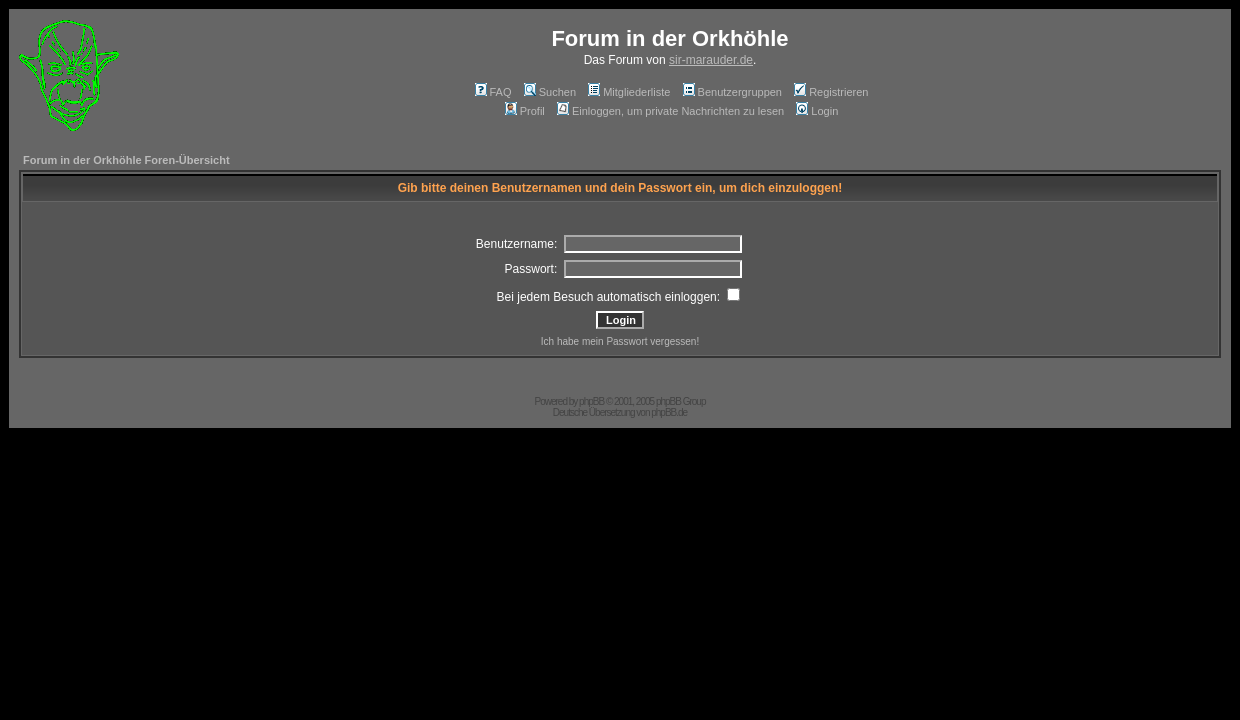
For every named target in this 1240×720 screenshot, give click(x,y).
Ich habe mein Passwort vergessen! (620, 341)
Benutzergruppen (732, 92)
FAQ (493, 92)
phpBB (591, 401)
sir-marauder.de (711, 60)
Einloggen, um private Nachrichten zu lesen (670, 111)
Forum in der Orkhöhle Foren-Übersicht (126, 160)
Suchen (550, 92)
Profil (525, 111)
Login (817, 111)
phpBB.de (669, 412)
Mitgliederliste (629, 92)
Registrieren (831, 92)
